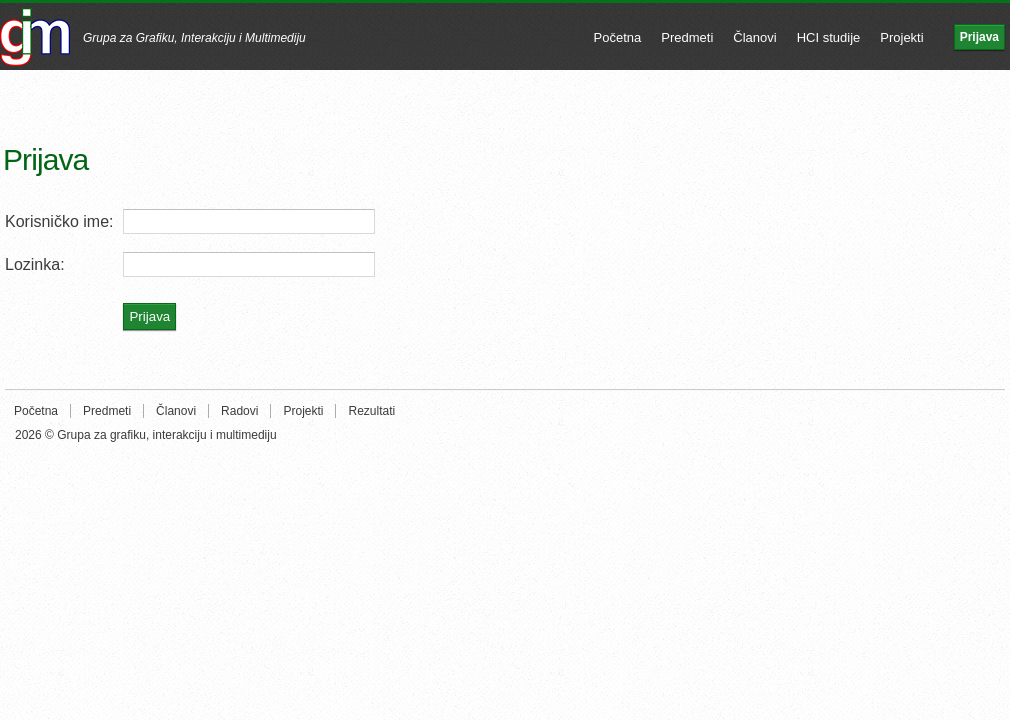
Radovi (239, 411)
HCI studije (829, 37)
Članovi (754, 37)
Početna (618, 37)
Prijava (979, 37)
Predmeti (687, 37)
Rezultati (371, 411)
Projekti (901, 37)
